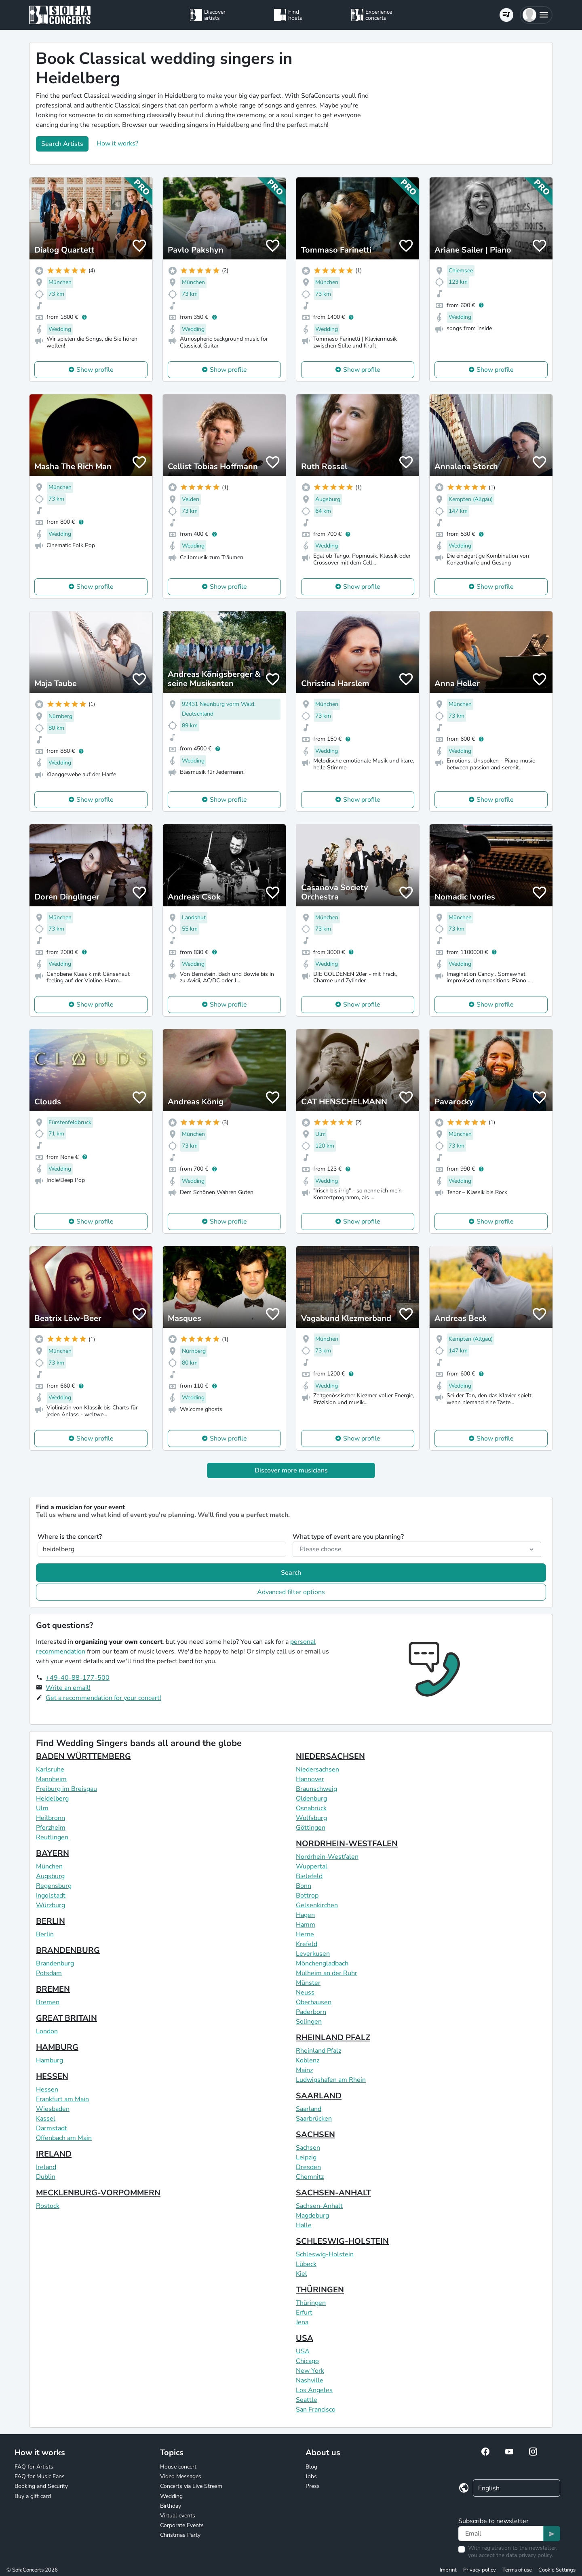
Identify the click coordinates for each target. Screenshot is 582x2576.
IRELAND (54, 2153)
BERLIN (50, 1921)
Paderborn (311, 2011)
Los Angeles (314, 2390)
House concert (178, 2467)
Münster (308, 1982)
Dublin (45, 2176)
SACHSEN (315, 2134)
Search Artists (62, 143)
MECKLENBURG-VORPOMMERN (98, 2192)
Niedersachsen (317, 1769)
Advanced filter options (291, 1592)
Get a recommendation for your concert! (103, 1697)
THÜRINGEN (320, 2289)
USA (304, 2338)
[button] (536, 15)
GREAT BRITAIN (66, 2018)
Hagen (305, 1914)
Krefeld (306, 1944)
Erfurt (304, 2312)
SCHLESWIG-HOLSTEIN (342, 2241)
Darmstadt (51, 2128)
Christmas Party (180, 2535)
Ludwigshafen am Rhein (331, 2079)
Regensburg (54, 1885)
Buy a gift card (33, 2496)
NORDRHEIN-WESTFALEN (347, 1843)
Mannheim (51, 1779)
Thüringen (311, 2302)
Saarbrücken (314, 2118)
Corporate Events (182, 2525)
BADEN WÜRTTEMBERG (83, 1756)
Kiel (301, 2273)
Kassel (45, 2118)
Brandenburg (55, 1963)
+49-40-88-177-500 (78, 1677)
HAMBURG (57, 2047)
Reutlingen (52, 1837)
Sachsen (308, 2147)
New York (310, 2370)
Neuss (305, 1992)
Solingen (309, 2021)
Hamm (305, 1924)
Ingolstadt (50, 1895)
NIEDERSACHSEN (330, 1756)
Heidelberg (52, 1798)
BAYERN (52, 1853)
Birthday (170, 2506)
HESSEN (52, 2076)
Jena (302, 2322)
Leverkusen (313, 1953)
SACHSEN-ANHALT (333, 2192)
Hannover (310, 1779)
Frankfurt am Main (62, 2099)
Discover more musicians (291, 1470)
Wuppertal (311, 1866)
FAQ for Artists (34, 2467)
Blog (311, 2467)
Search (291, 1572)
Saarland (308, 2108)
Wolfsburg (311, 1818)
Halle (304, 2225)
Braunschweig (316, 1788)
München (49, 1866)
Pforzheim (50, 1827)
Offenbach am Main (64, 2138)
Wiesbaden (53, 2108)
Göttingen (310, 1827)
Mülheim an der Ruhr (326, 1973)
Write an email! (68, 1687)
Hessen (47, 2089)
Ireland (46, 2167)
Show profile (95, 369)
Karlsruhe (50, 1769)
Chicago (307, 2361)
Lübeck (306, 2264)
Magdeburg (312, 2215)
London (47, 2031)
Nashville (309, 2380)
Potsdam (49, 1973)
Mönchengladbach (322, 1963)
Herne (305, 1934)
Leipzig (306, 2157)
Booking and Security (41, 2486)
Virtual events (177, 2515)
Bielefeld (309, 1876)
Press (313, 2486)
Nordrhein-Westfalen (327, 1856)
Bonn (303, 1885)
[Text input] (501, 2533)
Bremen (47, 2002)
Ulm (42, 1808)
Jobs (311, 2476)
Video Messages (180, 2476)
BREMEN (53, 1989)
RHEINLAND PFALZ (333, 2037)
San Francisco (315, 2409)
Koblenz (307, 2060)
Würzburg (50, 1905)
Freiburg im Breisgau (66, 1788)
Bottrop (307, 1895)
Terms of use (517, 2570)
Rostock (47, 2205)
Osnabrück (311, 1808)
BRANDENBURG (68, 1950)
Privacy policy (479, 2570)
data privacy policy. (529, 2555)
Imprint (448, 2570)
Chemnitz (310, 2176)
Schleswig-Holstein (325, 2254)
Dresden (308, 2167)
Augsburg (50, 1876)
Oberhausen (313, 2002)
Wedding (171, 2496)
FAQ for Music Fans (40, 2476)
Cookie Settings (557, 2570)
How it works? (117, 143)
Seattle (306, 2399)
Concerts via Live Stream (191, 2486)
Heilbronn (50, 1818)
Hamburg (49, 2060)
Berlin (45, 1934)
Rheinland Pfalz (318, 2050)
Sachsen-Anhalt (319, 2205)
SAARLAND (319, 2095)
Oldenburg (311, 1798)
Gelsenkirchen (317, 1905)
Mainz (304, 2070)
